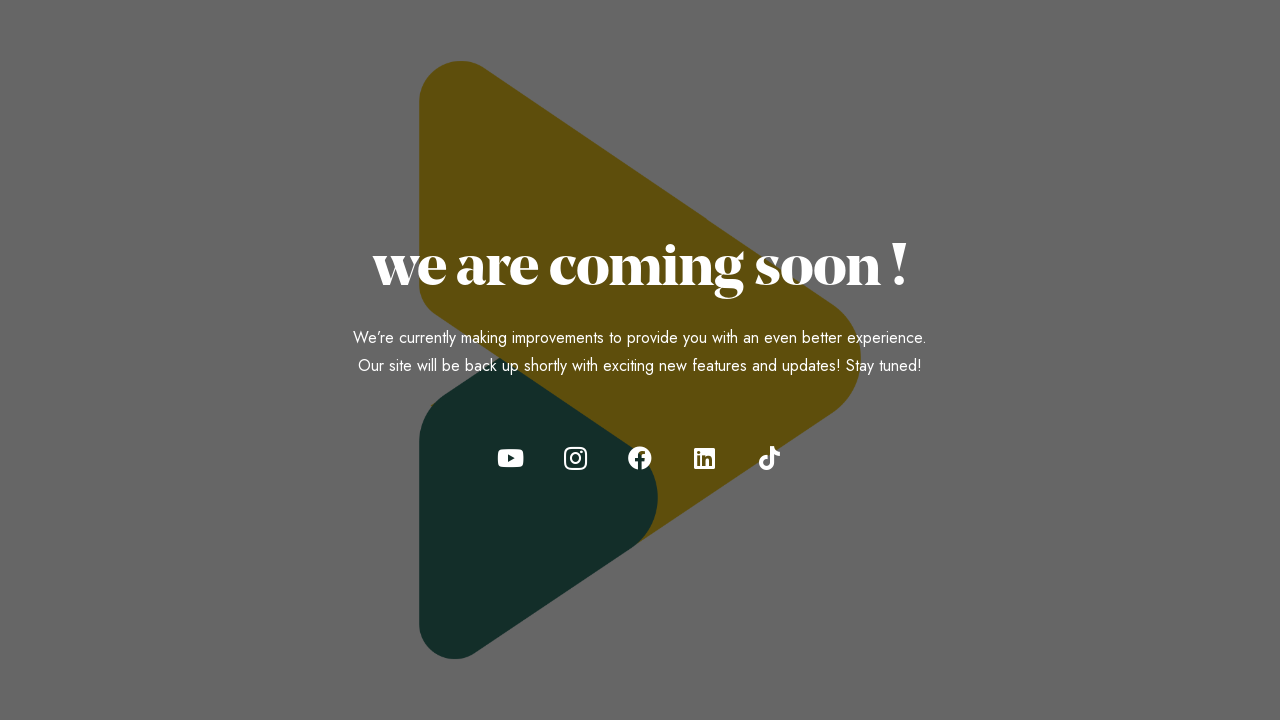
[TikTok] (770, 458)
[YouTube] (510, 458)
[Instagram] (575, 458)
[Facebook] (640, 458)
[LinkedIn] (705, 458)
